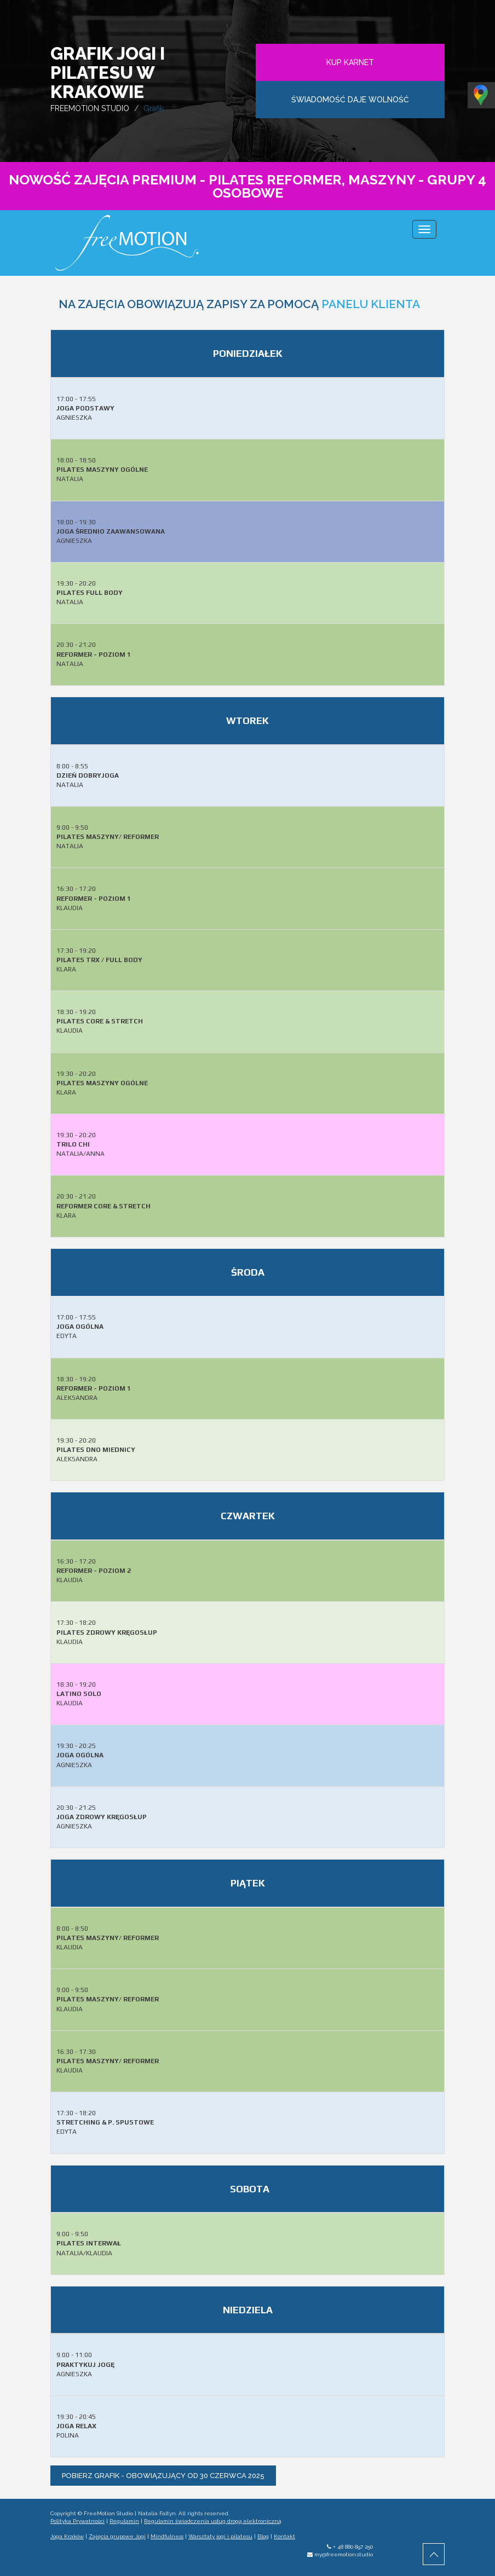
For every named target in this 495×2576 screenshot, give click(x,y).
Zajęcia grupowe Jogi (117, 2536)
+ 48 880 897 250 (353, 2547)
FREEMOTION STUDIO (89, 108)
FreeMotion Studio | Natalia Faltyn (130, 2513)
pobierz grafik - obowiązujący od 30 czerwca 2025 (163, 2475)
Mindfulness (167, 2536)
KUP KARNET (350, 62)
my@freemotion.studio (343, 2554)
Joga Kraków (67, 2536)
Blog (263, 2536)
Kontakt (284, 2536)
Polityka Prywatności (77, 2521)
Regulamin (124, 2521)
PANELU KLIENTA (370, 304)
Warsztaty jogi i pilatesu (220, 2536)
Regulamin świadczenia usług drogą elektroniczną (212, 2521)
